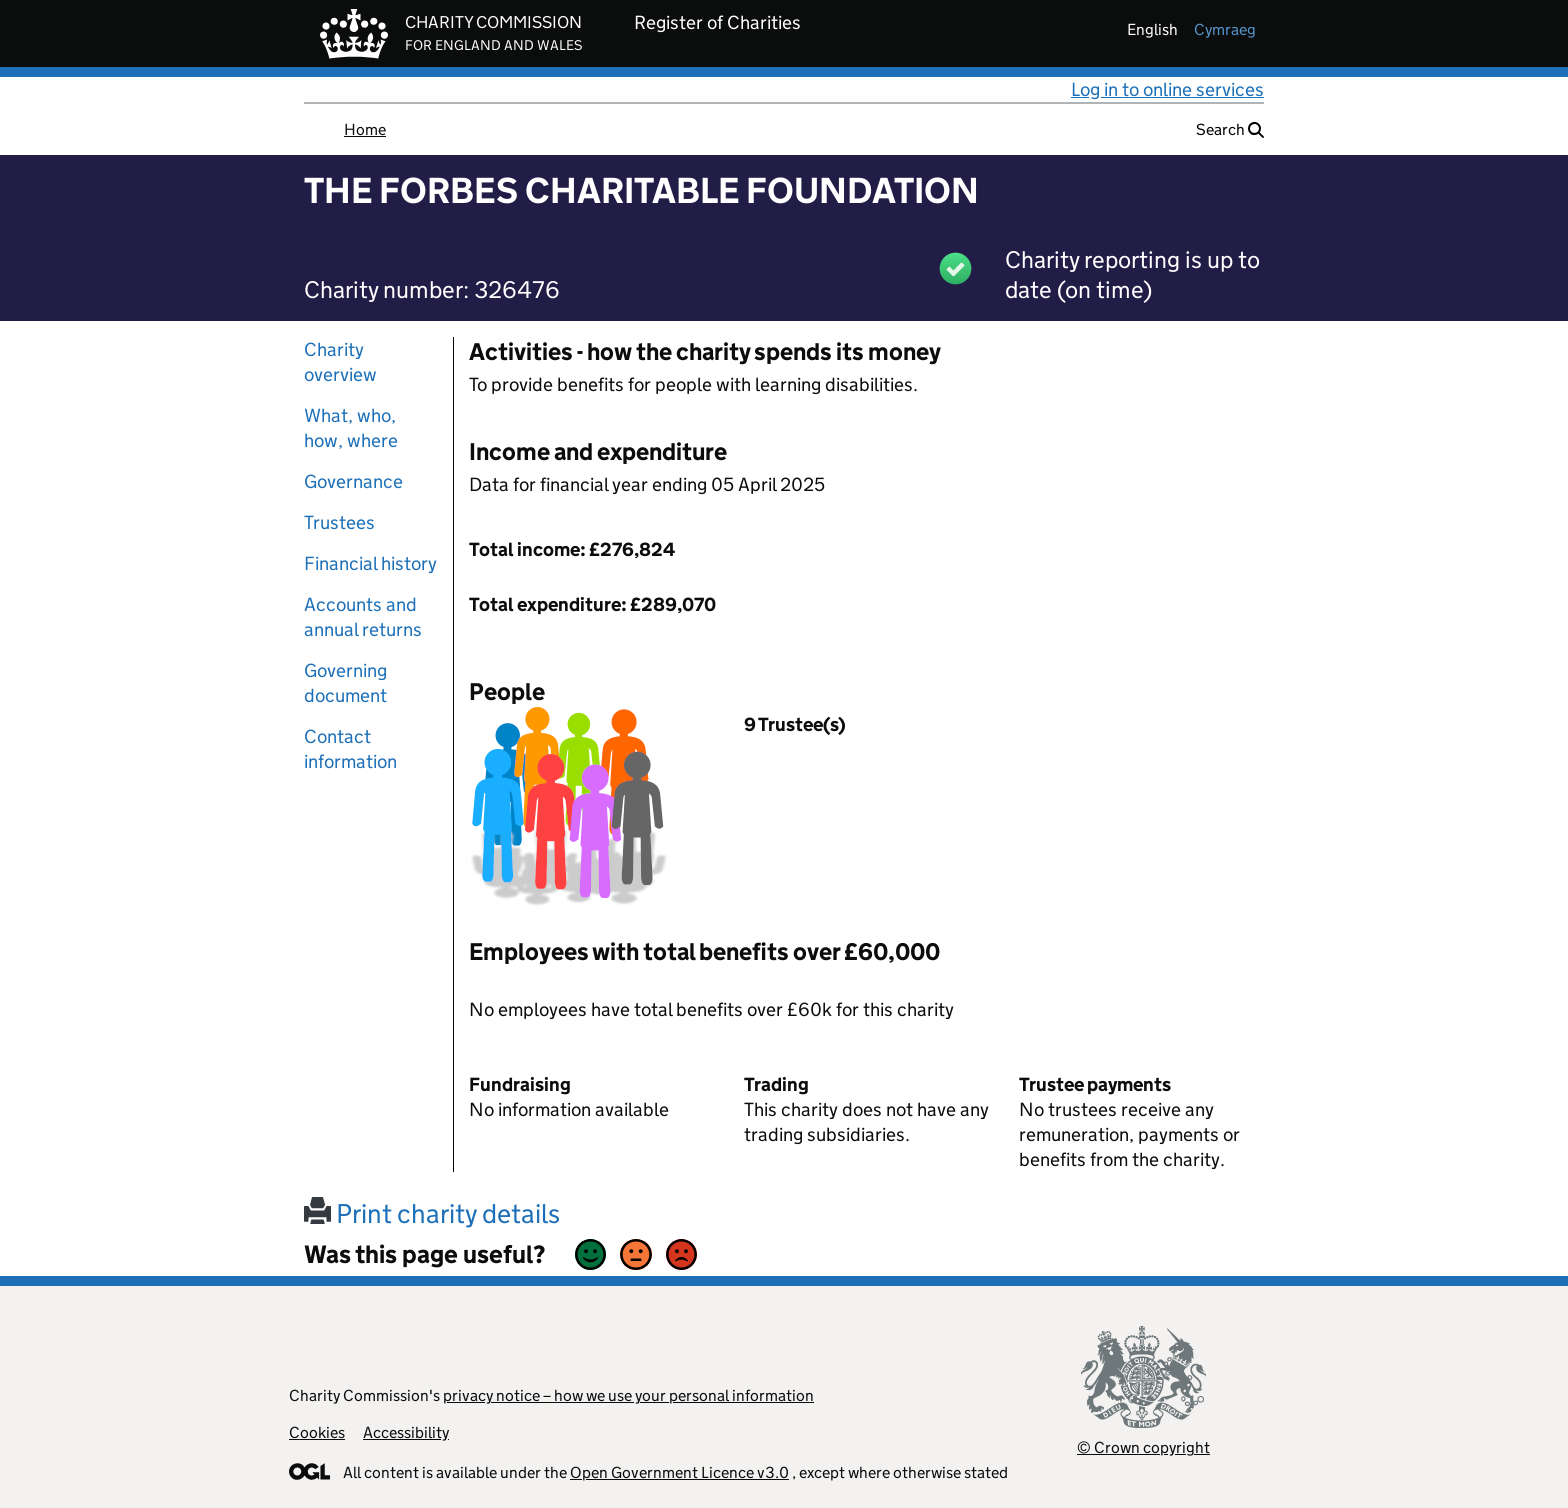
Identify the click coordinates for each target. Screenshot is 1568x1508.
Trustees (339, 522)
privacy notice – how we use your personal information (628, 1395)
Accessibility (406, 1432)
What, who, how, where (351, 428)
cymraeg (1225, 29)
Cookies (317, 1432)
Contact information (350, 749)
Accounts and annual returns (363, 617)
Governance (353, 481)
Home (365, 129)
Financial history (370, 563)
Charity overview (340, 362)
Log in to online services (1167, 89)
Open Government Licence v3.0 (679, 1472)
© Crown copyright (1143, 1447)
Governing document (345, 683)
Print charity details (432, 1213)
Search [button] (1230, 129)
